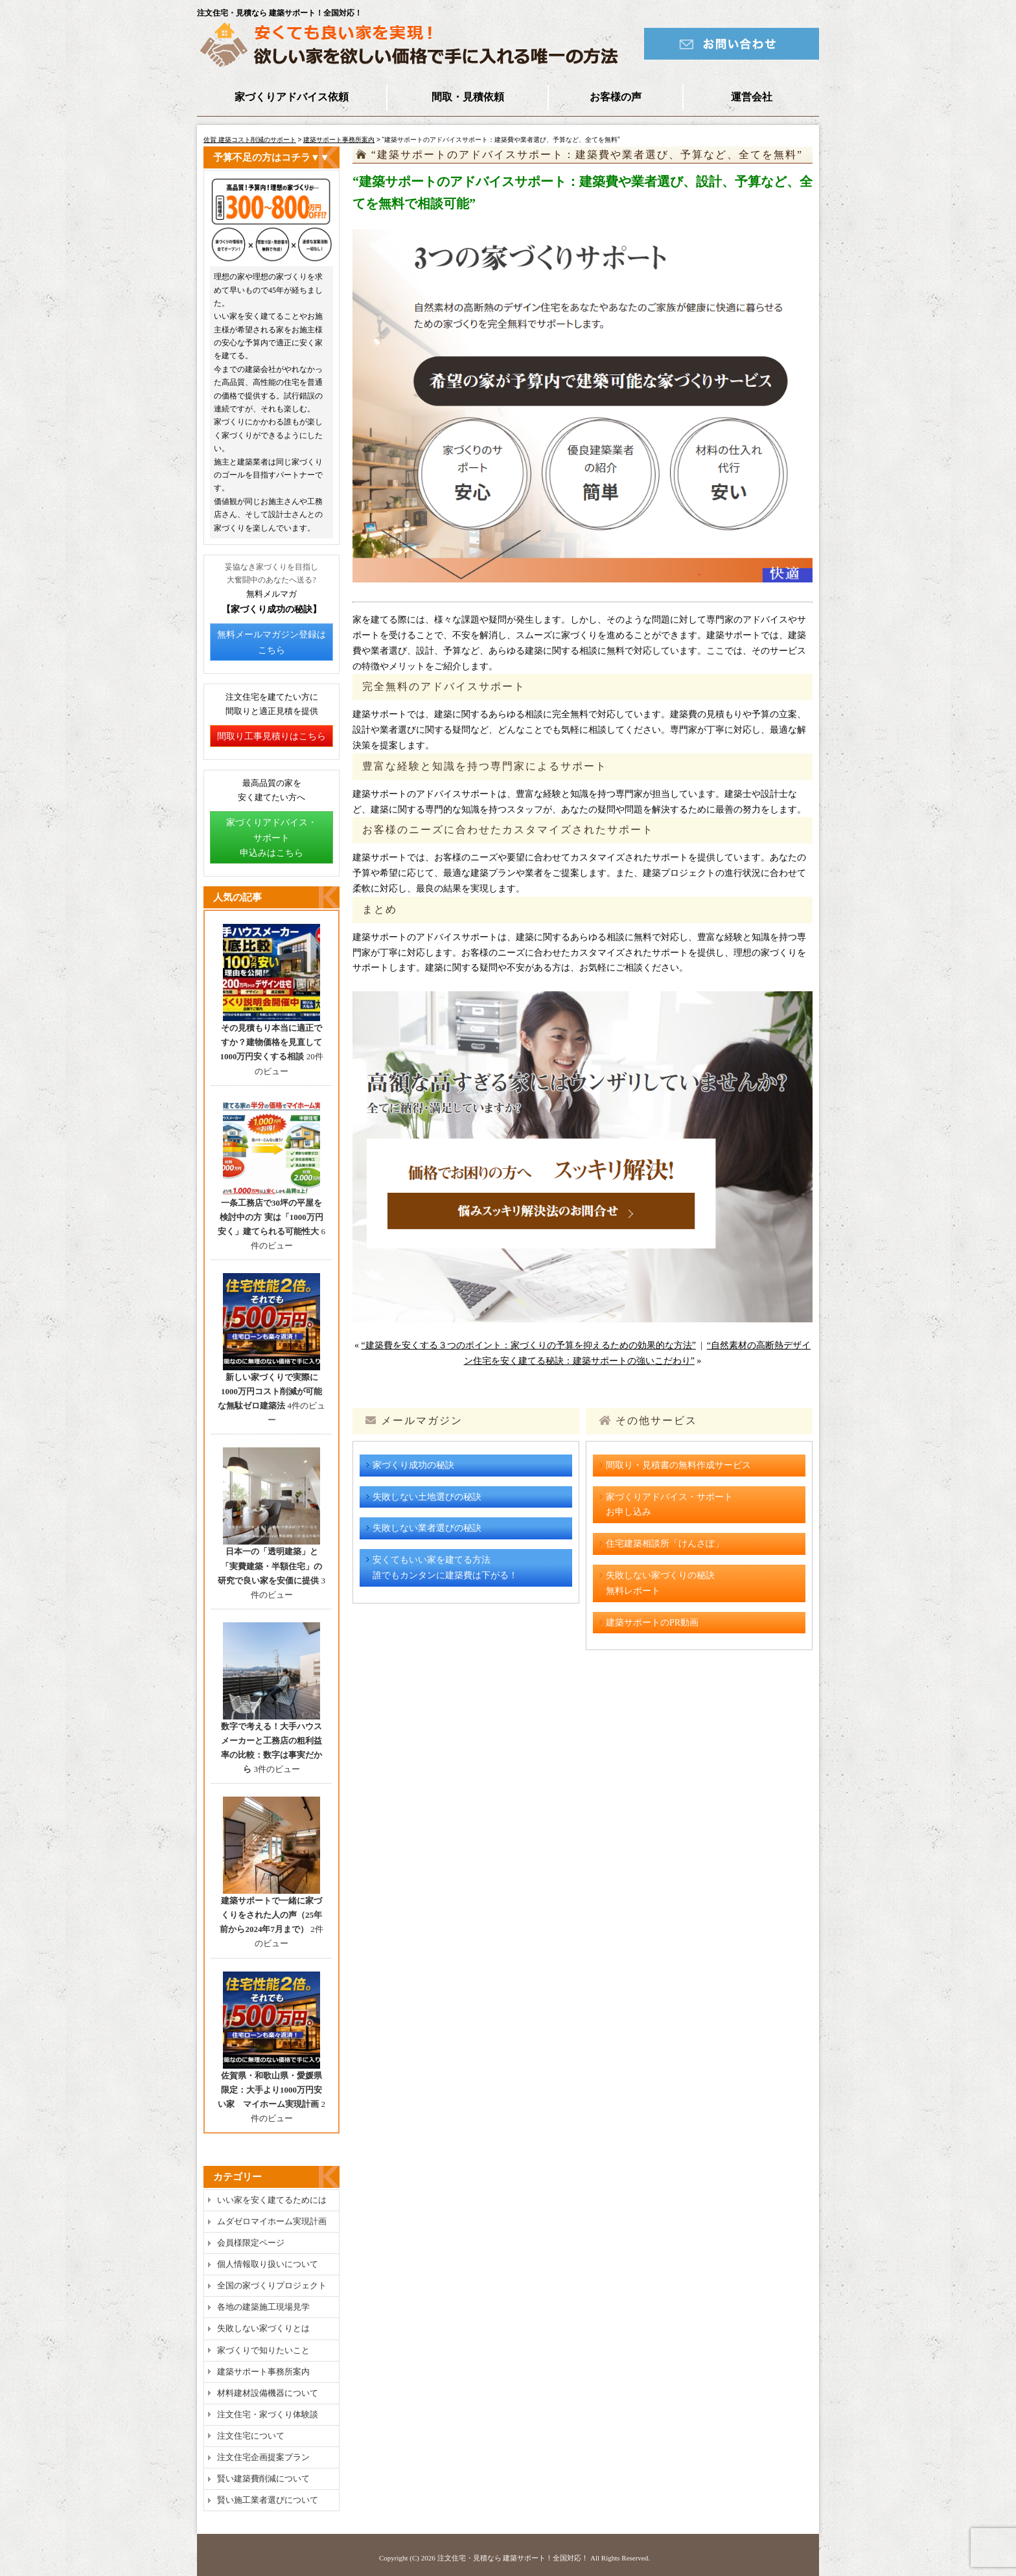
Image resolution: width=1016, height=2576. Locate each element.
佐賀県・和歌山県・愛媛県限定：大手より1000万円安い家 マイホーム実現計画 (270, 2090)
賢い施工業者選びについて (267, 2500)
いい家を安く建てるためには (272, 2200)
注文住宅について (250, 2436)
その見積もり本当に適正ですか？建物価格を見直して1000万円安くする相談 (271, 1042)
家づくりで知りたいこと (263, 2350)
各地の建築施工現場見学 (263, 2307)
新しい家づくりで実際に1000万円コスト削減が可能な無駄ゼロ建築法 (270, 1391)
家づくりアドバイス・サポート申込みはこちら (271, 838)
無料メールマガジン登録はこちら (271, 642)
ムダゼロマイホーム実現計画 (272, 2221)
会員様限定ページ (250, 2243)
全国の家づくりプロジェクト (272, 2285)
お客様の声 (615, 96)
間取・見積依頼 (468, 96)
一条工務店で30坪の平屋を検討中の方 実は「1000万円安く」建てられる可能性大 (270, 1217)
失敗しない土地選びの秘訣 (427, 1497)
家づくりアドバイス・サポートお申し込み (669, 1504)
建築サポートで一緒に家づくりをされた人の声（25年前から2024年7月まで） (271, 1915)
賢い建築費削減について (263, 2478)
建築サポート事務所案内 (339, 139)
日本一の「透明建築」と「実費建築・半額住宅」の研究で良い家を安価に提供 (270, 1566)
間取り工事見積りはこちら (271, 736)
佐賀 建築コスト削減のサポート (249, 139)
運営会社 (751, 96)
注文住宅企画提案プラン (263, 2457)
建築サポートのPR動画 (652, 1622)
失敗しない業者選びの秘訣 (427, 1528)
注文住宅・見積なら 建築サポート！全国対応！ (513, 2558)
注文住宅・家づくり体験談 (267, 2414)
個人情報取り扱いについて (267, 2264)
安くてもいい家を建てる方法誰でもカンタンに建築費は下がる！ (445, 1567)
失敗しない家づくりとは (263, 2328)
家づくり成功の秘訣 (413, 1465)
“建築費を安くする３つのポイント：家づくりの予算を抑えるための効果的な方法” (529, 1345)
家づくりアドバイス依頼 (292, 96)
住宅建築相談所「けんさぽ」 (665, 1543)
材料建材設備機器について (267, 2393)
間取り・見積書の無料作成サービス (678, 1465)
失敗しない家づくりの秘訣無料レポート (660, 1583)
